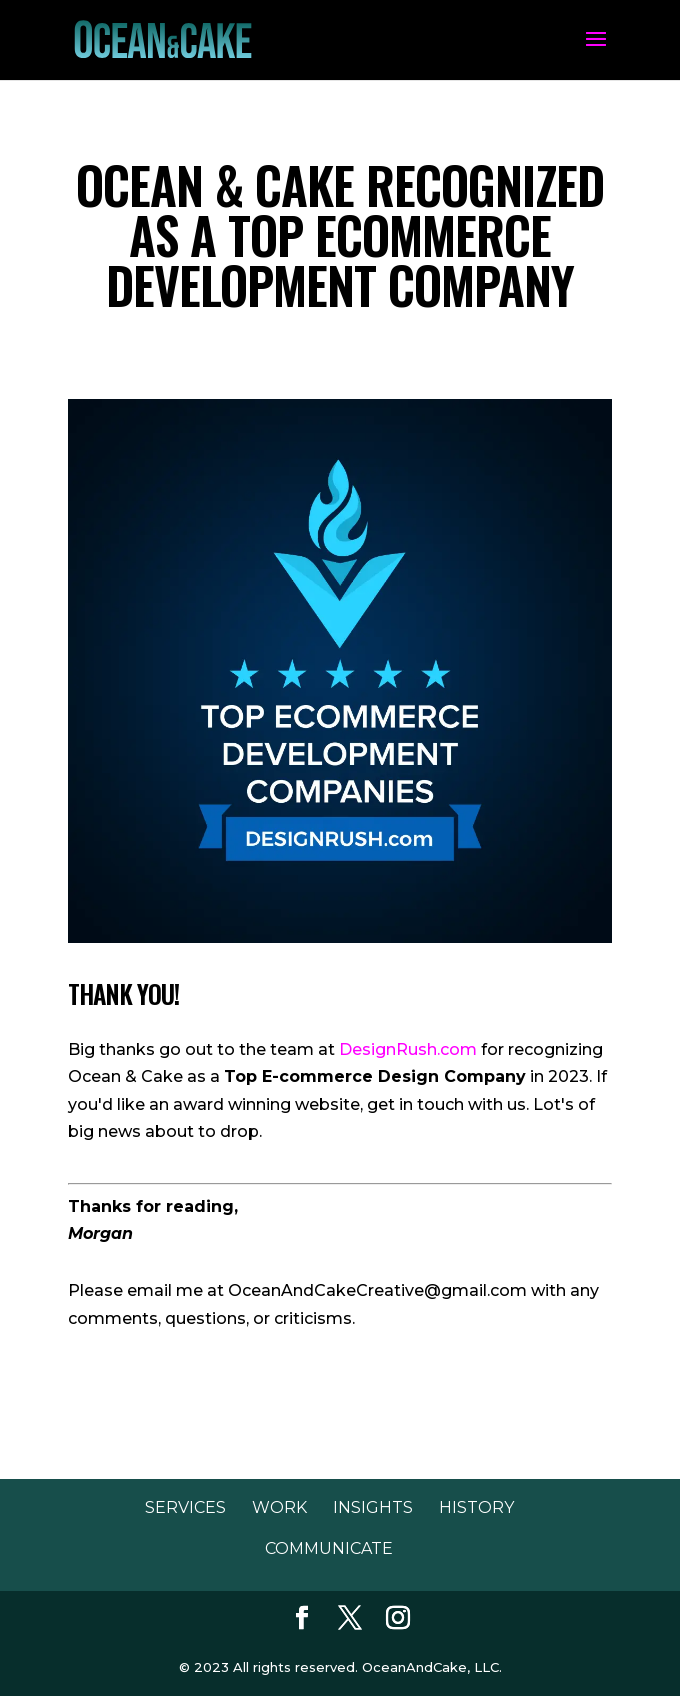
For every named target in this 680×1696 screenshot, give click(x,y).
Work (279, 1507)
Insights (373, 1507)
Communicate (329, 1548)
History (476, 1507)
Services (185, 1507)
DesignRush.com (408, 1049)
